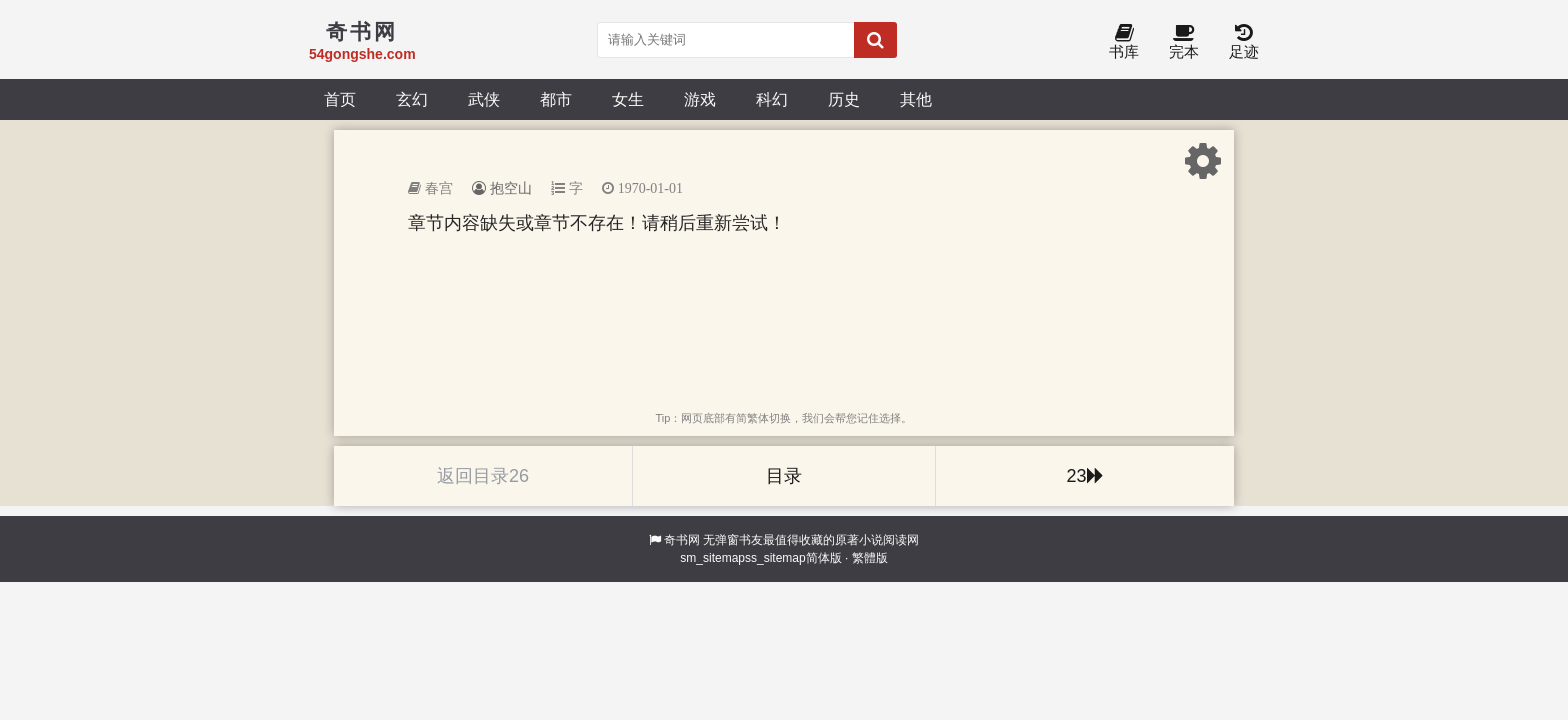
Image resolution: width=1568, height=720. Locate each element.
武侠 (484, 99)
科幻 (772, 99)
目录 (784, 476)
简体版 (824, 558)
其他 (916, 99)
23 (1084, 476)
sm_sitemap (712, 558)
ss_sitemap (775, 558)
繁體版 (870, 558)
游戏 (700, 99)
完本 (1184, 42)
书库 (1124, 42)
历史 (844, 99)
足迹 (1244, 42)
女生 (628, 99)
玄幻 (412, 99)
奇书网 (682, 540)
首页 (340, 99)
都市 (556, 99)
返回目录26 (483, 476)
